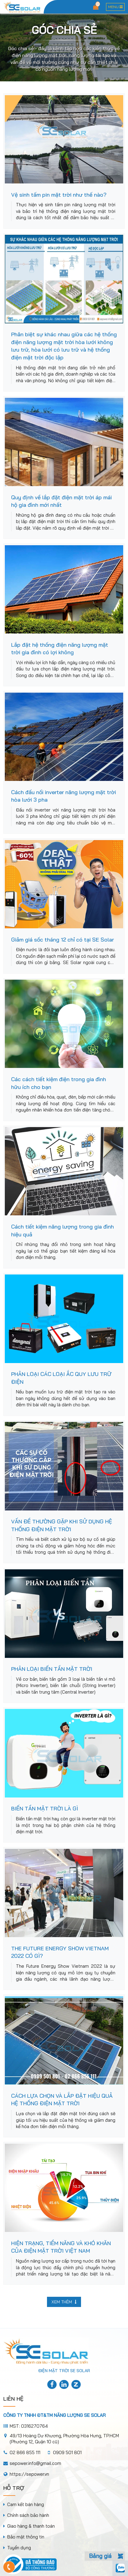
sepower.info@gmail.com (35, 2463)
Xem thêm (64, 2302)
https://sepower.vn (29, 2474)
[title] (52, 2384)
